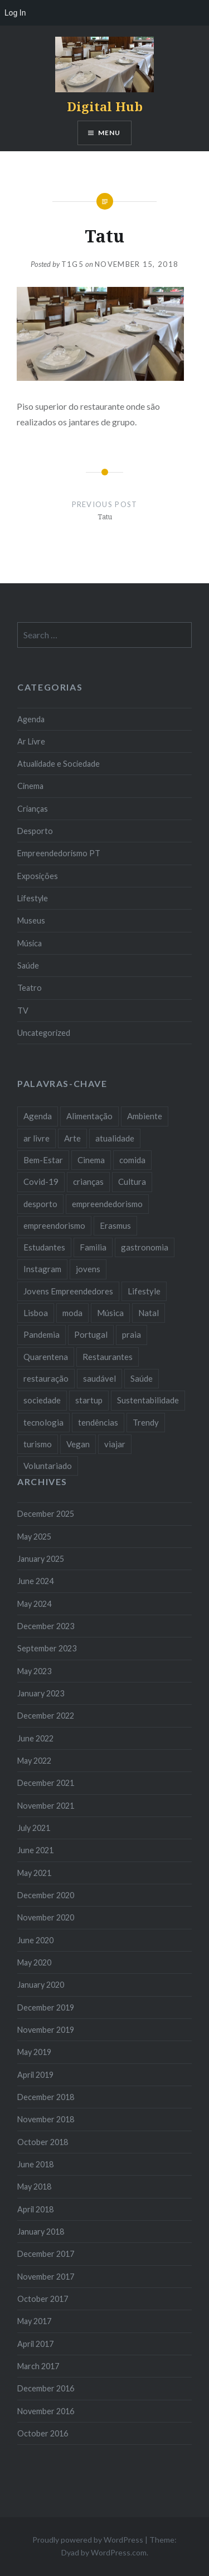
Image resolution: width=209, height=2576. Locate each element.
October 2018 (42, 2142)
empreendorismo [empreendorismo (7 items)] (54, 1225)
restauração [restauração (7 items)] (46, 1378)
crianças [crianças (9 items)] (88, 1182)
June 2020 (35, 1940)
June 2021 (35, 1850)
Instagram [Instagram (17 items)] (42, 1269)
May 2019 (34, 2052)
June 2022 (35, 1738)
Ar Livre (31, 741)
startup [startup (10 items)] (89, 1400)
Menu (109, 132)
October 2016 (42, 2433)
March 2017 (38, 2366)
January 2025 (40, 1559)
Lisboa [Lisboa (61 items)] (35, 1313)
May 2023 (34, 1671)
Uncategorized (43, 1033)
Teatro (29, 987)
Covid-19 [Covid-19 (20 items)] (41, 1182)
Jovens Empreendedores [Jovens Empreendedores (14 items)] (68, 1291)
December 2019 (45, 2007)
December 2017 (45, 2254)
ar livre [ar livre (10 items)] (36, 1138)
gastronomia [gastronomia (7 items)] (144, 1247)
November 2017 (45, 2276)
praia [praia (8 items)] (131, 1334)
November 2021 (45, 1805)
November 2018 (45, 2119)
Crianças (32, 808)
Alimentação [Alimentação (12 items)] (89, 1116)
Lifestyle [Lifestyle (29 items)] (144, 1291)
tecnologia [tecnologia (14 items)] (43, 1422)
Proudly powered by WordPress (87, 2539)
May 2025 (34, 1536)
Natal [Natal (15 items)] (148, 1313)
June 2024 (35, 1581)
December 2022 (45, 1715)
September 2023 (46, 1648)
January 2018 (40, 2231)
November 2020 (45, 1917)
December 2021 (45, 1783)
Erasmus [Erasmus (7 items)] (115, 1225)
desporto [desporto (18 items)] (40, 1204)
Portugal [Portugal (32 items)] (91, 1334)
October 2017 (42, 2299)
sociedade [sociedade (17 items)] (42, 1400)
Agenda (31, 719)
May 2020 (34, 1962)
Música (29, 943)
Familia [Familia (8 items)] (93, 1247)
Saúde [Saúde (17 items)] (141, 1378)
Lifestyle (32, 898)
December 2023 (45, 1626)
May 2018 (34, 2186)
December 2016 (45, 2388)
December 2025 (45, 1513)
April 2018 (35, 2209)
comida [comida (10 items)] (132, 1160)
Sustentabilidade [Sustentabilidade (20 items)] (148, 1400)
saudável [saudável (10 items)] (99, 1378)
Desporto (35, 831)
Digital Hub (105, 106)
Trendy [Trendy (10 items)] (146, 1422)
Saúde (28, 965)
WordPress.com (119, 2552)
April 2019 (35, 2074)
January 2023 (40, 1693)
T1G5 (72, 264)
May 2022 (34, 1760)
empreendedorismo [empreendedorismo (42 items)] (107, 1204)
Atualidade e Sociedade (58, 763)
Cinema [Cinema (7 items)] (91, 1160)
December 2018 (45, 2097)
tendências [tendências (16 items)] (98, 1422)
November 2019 (45, 2029)
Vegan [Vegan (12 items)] (78, 1444)
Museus (31, 920)
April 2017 (35, 2344)
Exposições (37, 876)
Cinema (30, 786)
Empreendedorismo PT (58, 853)
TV (22, 1010)
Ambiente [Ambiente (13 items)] (144, 1116)
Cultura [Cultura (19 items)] (132, 1182)
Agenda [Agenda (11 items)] (37, 1116)
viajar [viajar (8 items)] (114, 1444)
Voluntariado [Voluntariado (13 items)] (47, 1466)
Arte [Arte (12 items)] (72, 1138)
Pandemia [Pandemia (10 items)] (41, 1334)
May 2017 (34, 2321)
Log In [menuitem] (15, 12)
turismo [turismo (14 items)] (37, 1444)
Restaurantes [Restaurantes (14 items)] (107, 1357)
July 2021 (33, 1828)
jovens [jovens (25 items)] (88, 1269)
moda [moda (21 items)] (72, 1313)
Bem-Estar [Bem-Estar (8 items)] (43, 1160)
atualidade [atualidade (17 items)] (114, 1138)
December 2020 (45, 1895)
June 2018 (35, 2164)
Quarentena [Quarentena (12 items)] (45, 1357)
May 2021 (34, 1873)
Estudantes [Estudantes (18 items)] (44, 1247)
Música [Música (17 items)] (110, 1313)
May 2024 (34, 1604)
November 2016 (45, 2411)
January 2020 (40, 1984)
